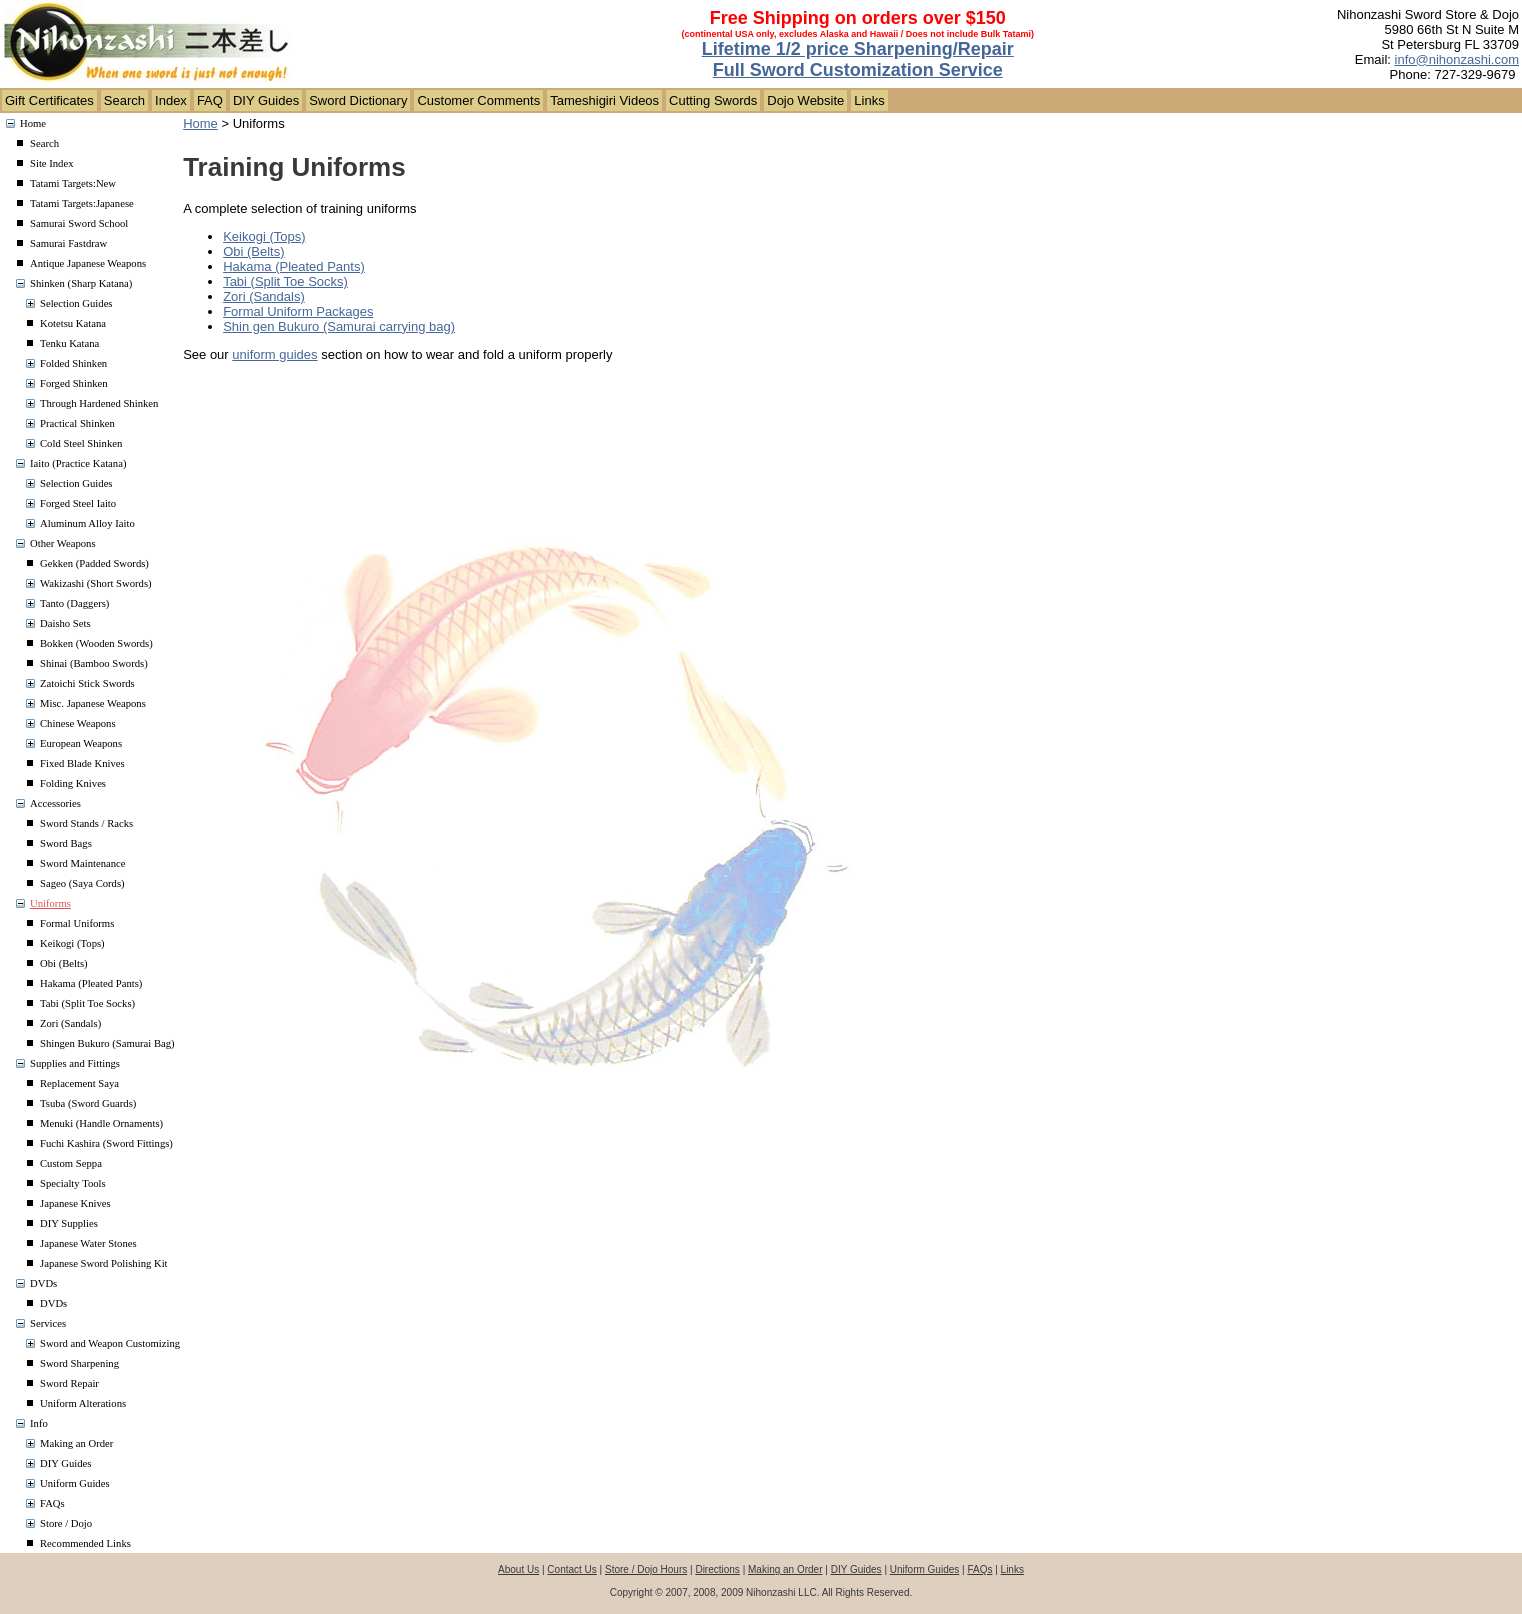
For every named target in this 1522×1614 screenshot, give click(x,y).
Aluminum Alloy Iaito (87, 523)
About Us (518, 1569)
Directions (717, 1569)
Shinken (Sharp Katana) (81, 283)
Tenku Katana (69, 343)
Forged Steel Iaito (78, 503)
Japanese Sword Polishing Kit (104, 1263)
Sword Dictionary (358, 100)
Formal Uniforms (77, 923)
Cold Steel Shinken (81, 443)
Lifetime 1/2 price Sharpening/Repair (858, 49)
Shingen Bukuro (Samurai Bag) (107, 1043)
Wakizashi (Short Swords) (96, 583)
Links (869, 100)
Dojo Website (805, 100)
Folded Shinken (73, 363)
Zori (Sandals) (70, 1023)
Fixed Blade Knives (82, 763)
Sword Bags (66, 843)
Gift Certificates (49, 100)
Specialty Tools (73, 1183)
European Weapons (81, 743)
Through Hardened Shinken (99, 403)
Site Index (52, 163)
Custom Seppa (71, 1163)
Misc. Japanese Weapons (93, 703)
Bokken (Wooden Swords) (96, 643)
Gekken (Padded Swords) (94, 563)
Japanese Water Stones (88, 1243)
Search (124, 100)
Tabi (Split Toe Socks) (87, 1003)
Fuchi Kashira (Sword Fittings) (106, 1143)
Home (33, 123)
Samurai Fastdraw (68, 243)
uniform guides (274, 354)
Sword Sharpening (79, 1363)
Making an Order (76, 1443)
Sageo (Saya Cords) (82, 883)
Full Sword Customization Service (858, 70)
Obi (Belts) (64, 963)
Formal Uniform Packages (298, 311)
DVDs (43, 1283)
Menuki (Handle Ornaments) (101, 1123)
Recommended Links (85, 1543)
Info (39, 1423)
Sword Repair (69, 1383)
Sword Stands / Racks (86, 823)
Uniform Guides (75, 1483)
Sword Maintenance (83, 863)
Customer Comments (478, 100)
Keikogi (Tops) (72, 943)
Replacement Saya (79, 1083)
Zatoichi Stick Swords (87, 683)
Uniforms (50, 903)
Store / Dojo (66, 1523)
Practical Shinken (77, 423)
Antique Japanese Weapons (88, 263)
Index (171, 100)
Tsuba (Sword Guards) (88, 1103)
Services (48, 1323)
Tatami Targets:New (73, 183)
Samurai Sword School (79, 223)
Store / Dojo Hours (646, 1569)
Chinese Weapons (78, 723)
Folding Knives (73, 783)
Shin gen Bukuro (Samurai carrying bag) (339, 326)
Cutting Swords (713, 100)
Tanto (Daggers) (74, 603)
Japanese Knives (75, 1203)
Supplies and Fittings (75, 1063)
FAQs (52, 1503)
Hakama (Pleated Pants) (91, 983)
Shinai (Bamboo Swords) (94, 663)
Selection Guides (76, 303)
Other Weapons (63, 543)
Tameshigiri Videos (604, 100)
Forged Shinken (74, 383)
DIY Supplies (69, 1223)
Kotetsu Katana (73, 323)
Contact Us (571, 1569)
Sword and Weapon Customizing (110, 1343)
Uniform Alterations (83, 1403)
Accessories (55, 803)
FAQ (210, 100)
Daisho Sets (65, 623)
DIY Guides (266, 100)
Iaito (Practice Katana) (78, 463)
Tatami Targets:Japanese (82, 203)
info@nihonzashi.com (1457, 59)
